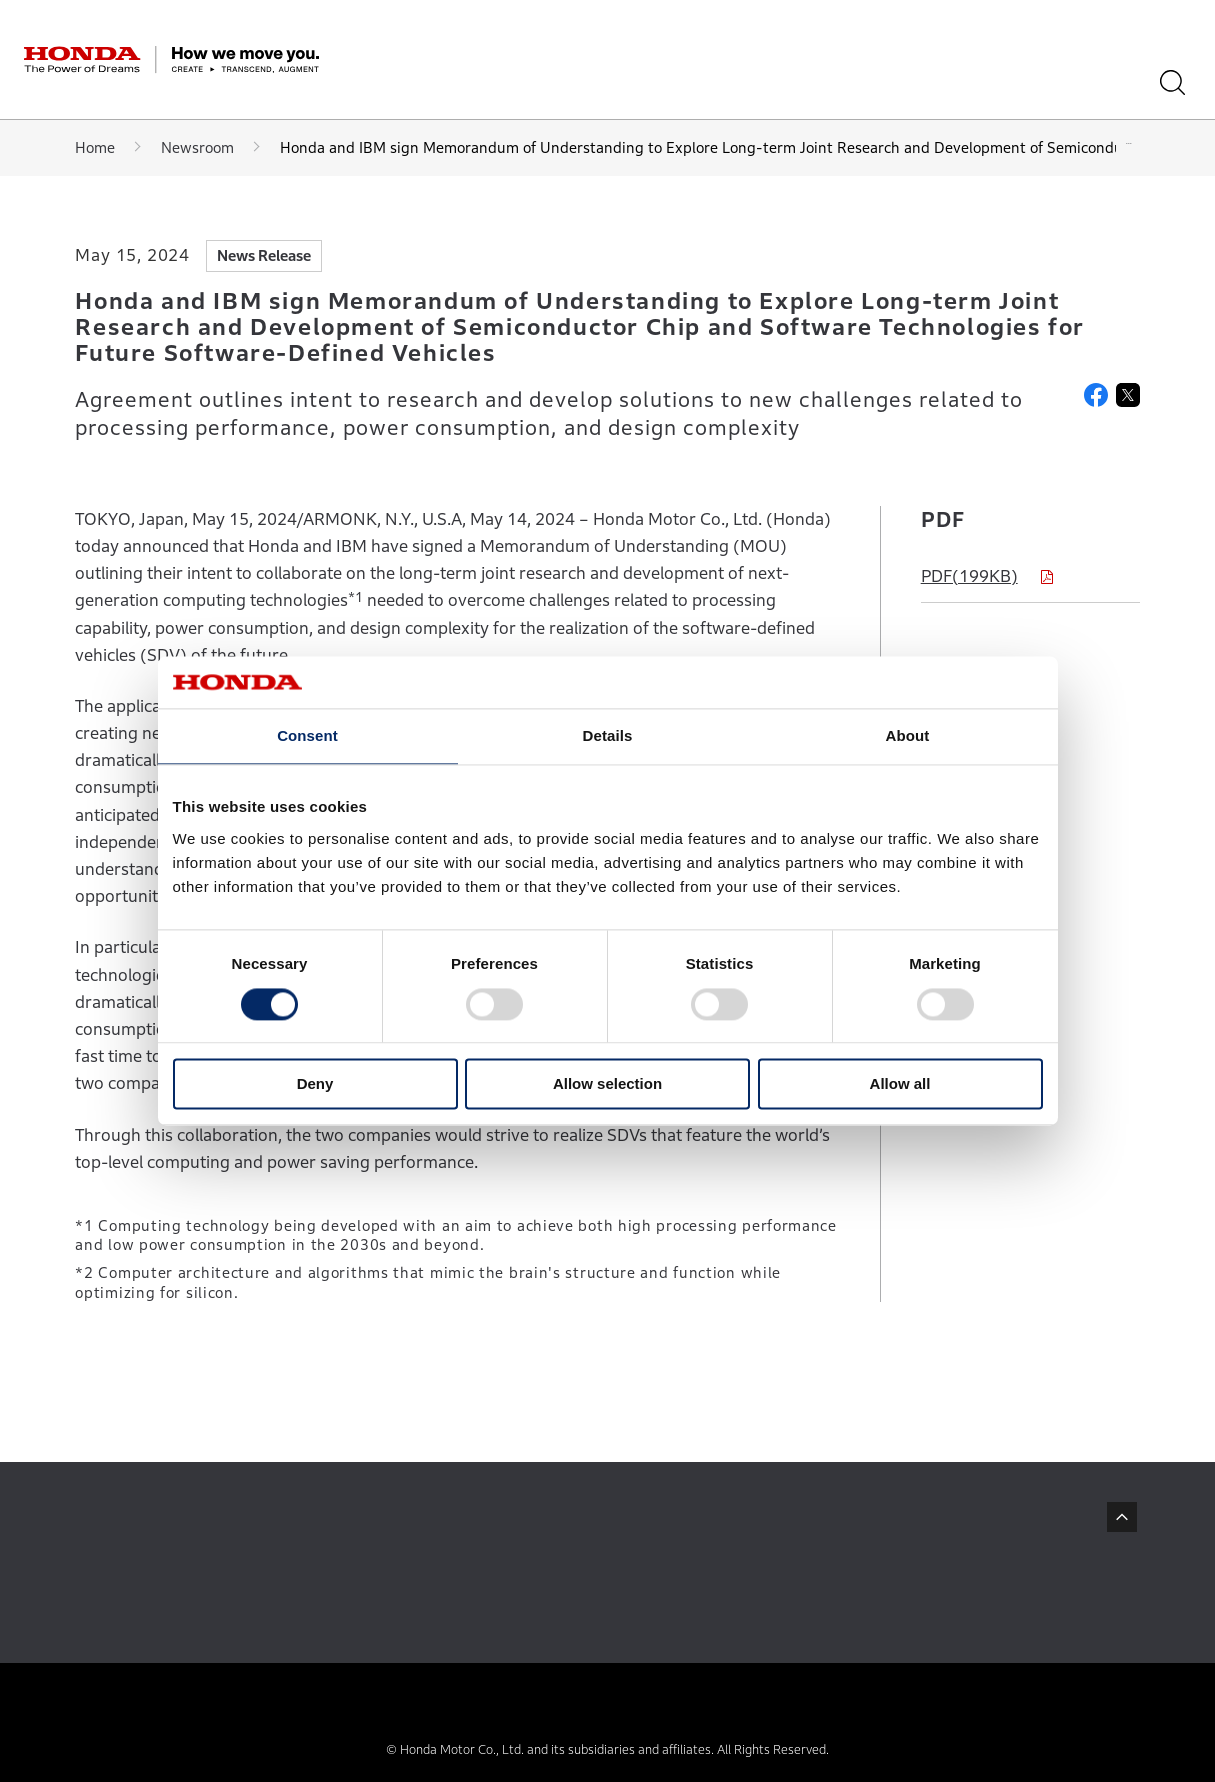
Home (95, 147)
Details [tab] (608, 736)
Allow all (900, 1084)
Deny (315, 1084)
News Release (264, 255)
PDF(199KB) (969, 576)
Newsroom (197, 147)
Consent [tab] (307, 736)
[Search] (1179, 82)
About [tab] (908, 736)
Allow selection (607, 1084)
